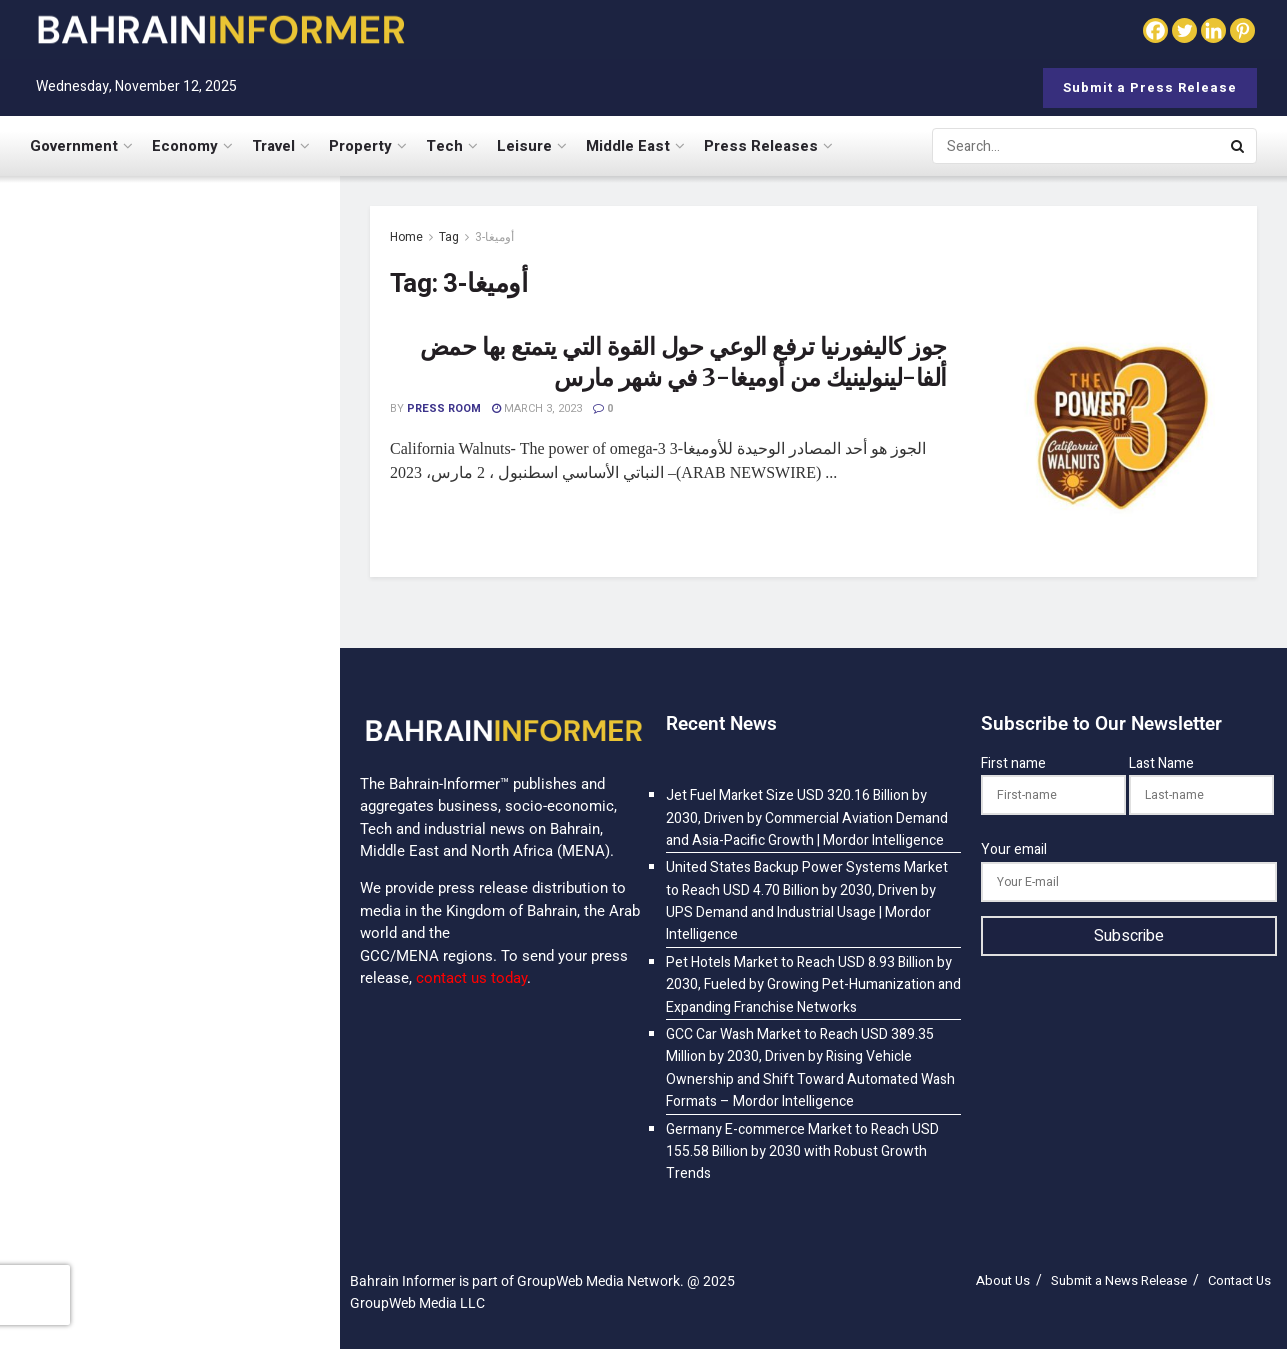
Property (360, 146)
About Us (1003, 1280)
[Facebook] (1155, 30)
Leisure (524, 146)
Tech (444, 146)
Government (74, 146)
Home (406, 237)
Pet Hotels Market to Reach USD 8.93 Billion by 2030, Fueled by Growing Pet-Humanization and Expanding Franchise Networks (213, 609)
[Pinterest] (1242, 30)
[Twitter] (1184, 30)
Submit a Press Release (1150, 87)
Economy (185, 146)
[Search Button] (1239, 146)
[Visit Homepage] (220, 29)
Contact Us (1239, 1280)
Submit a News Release (1119, 1280)
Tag (449, 237)
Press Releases (761, 146)
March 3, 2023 (537, 408)
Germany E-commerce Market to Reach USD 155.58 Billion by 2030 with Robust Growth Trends (212, 1198)
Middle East (628, 146)
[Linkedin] (1213, 30)
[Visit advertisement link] (169, 1006)
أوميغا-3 (494, 237)
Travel (273, 146)
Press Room (444, 408)
